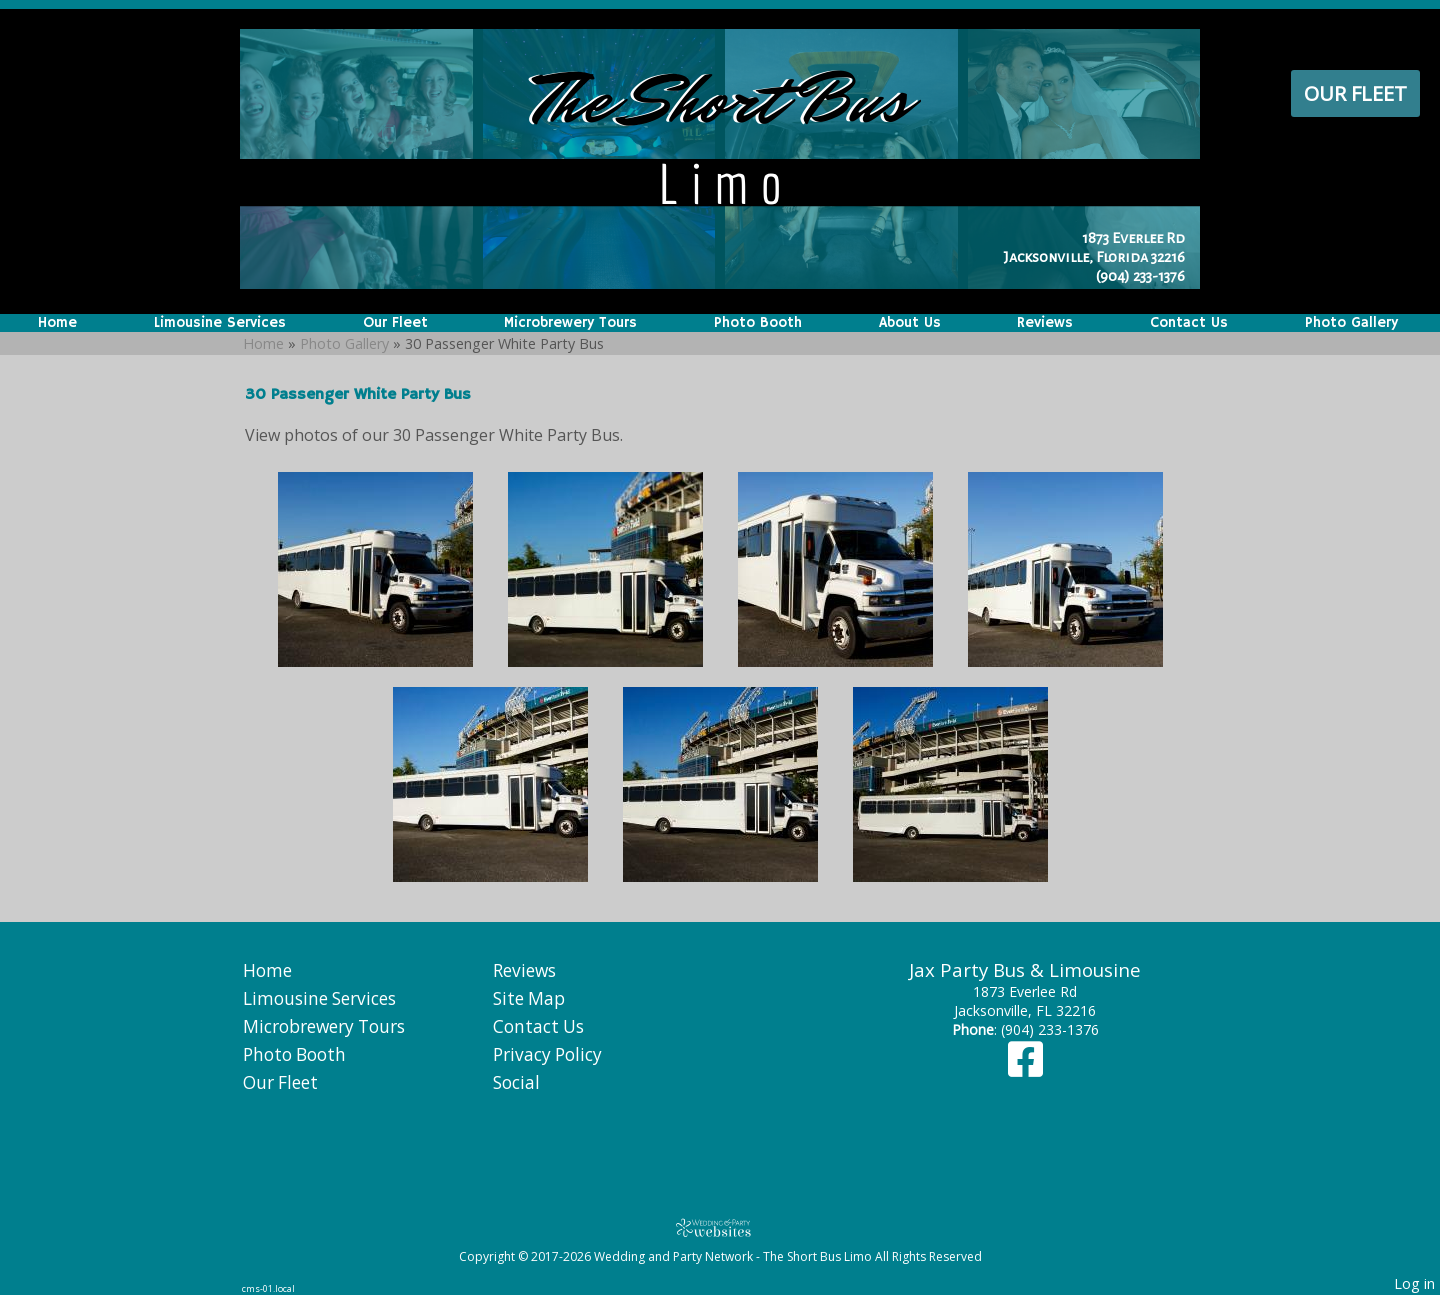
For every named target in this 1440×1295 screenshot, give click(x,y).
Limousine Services (220, 323)
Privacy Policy (547, 1054)
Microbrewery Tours (570, 323)
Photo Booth (758, 323)
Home (57, 323)
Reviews (1045, 323)
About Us (910, 323)
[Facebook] (1025, 1068)
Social (516, 1082)
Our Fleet (1355, 93)
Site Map (529, 998)
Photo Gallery (1351, 323)
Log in (1414, 1283)
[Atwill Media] (720, 1227)
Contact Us (1189, 323)
